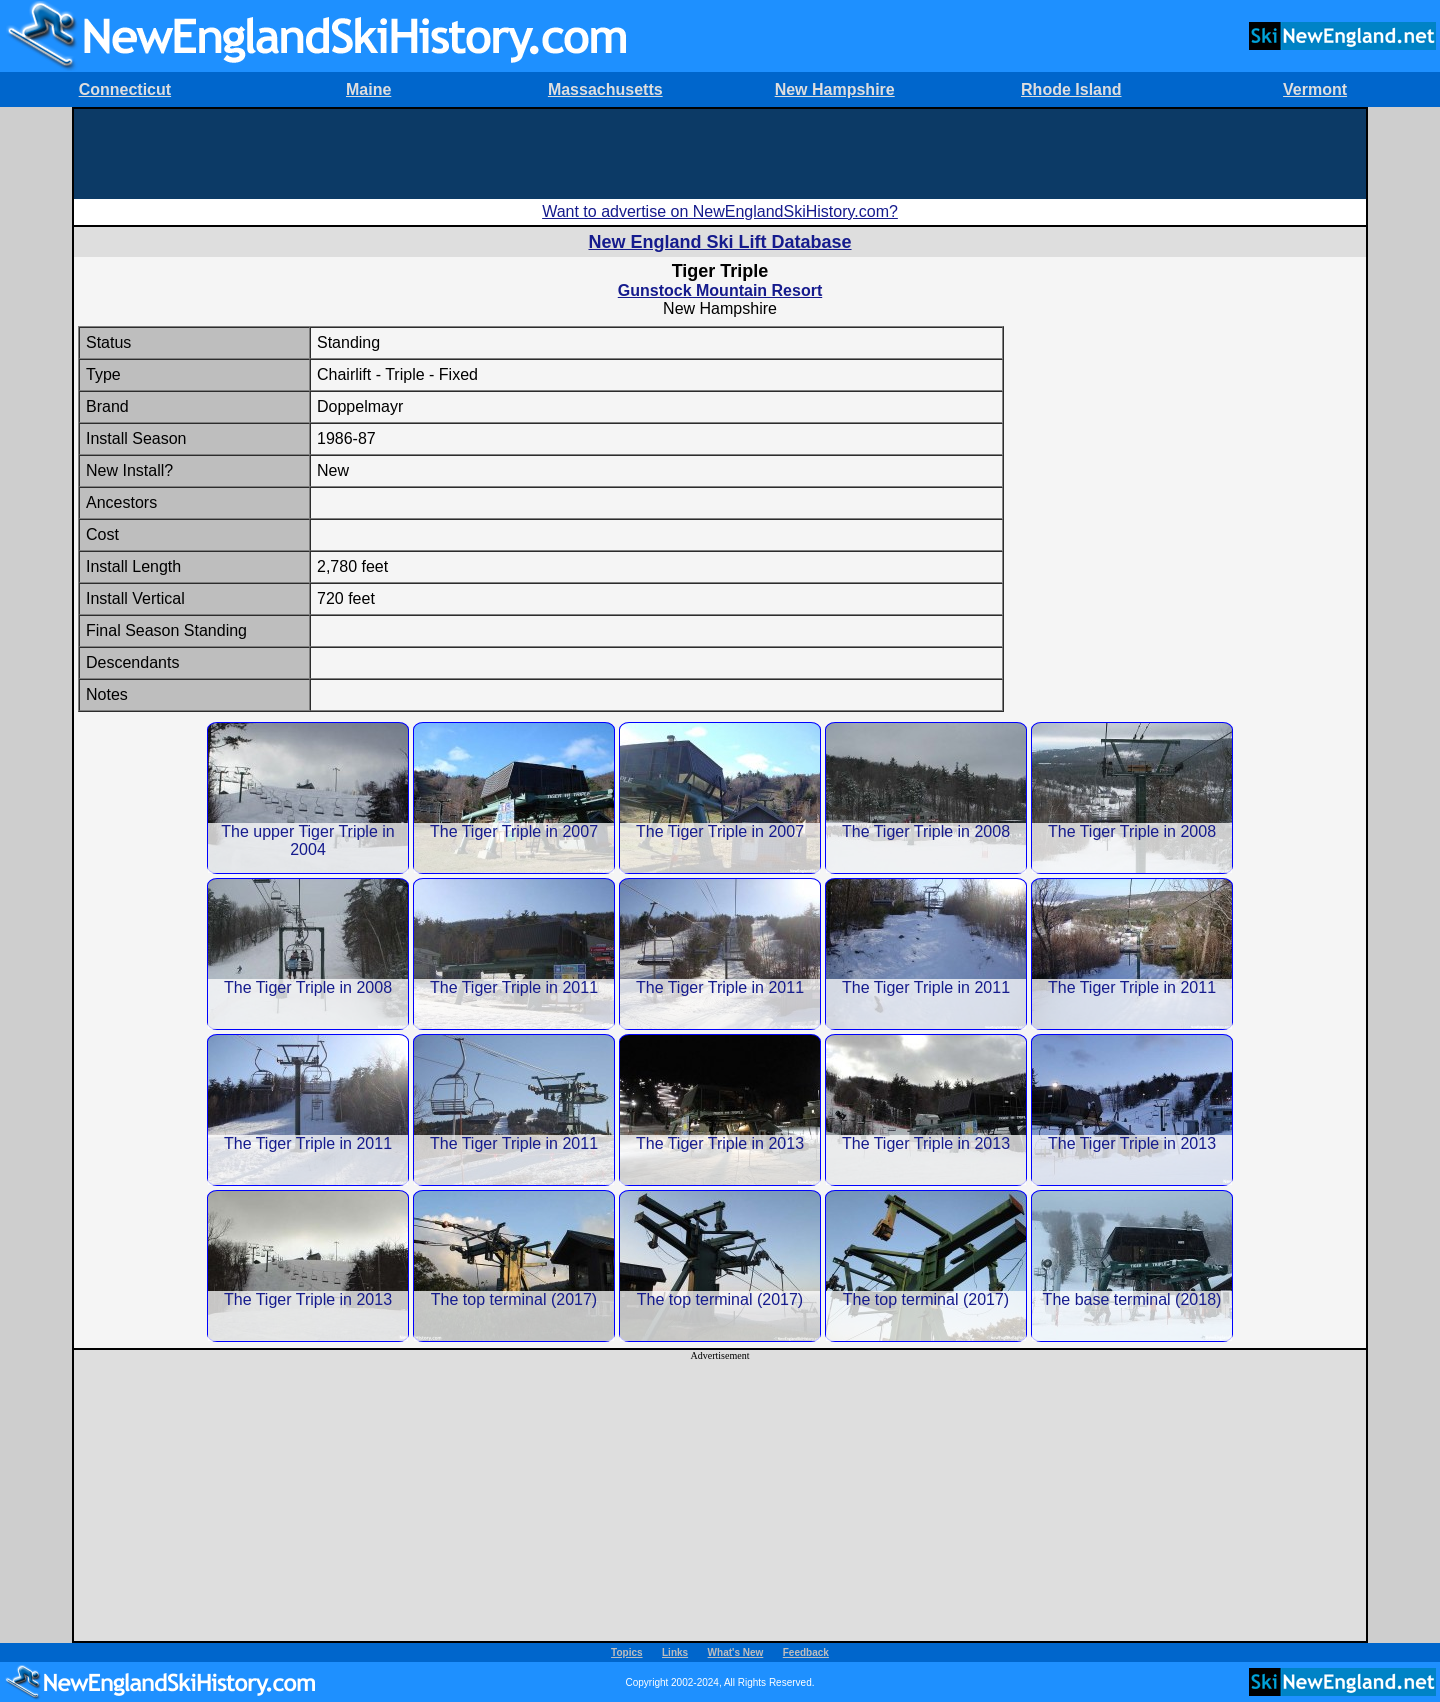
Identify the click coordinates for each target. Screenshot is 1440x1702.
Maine (368, 89)
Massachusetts (605, 89)
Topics (626, 1652)
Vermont (1315, 89)
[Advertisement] (720, 154)
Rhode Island (1071, 89)
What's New (736, 1652)
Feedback (806, 1652)
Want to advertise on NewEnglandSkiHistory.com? (720, 211)
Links (675, 1652)
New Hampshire (835, 89)
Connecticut (125, 89)
